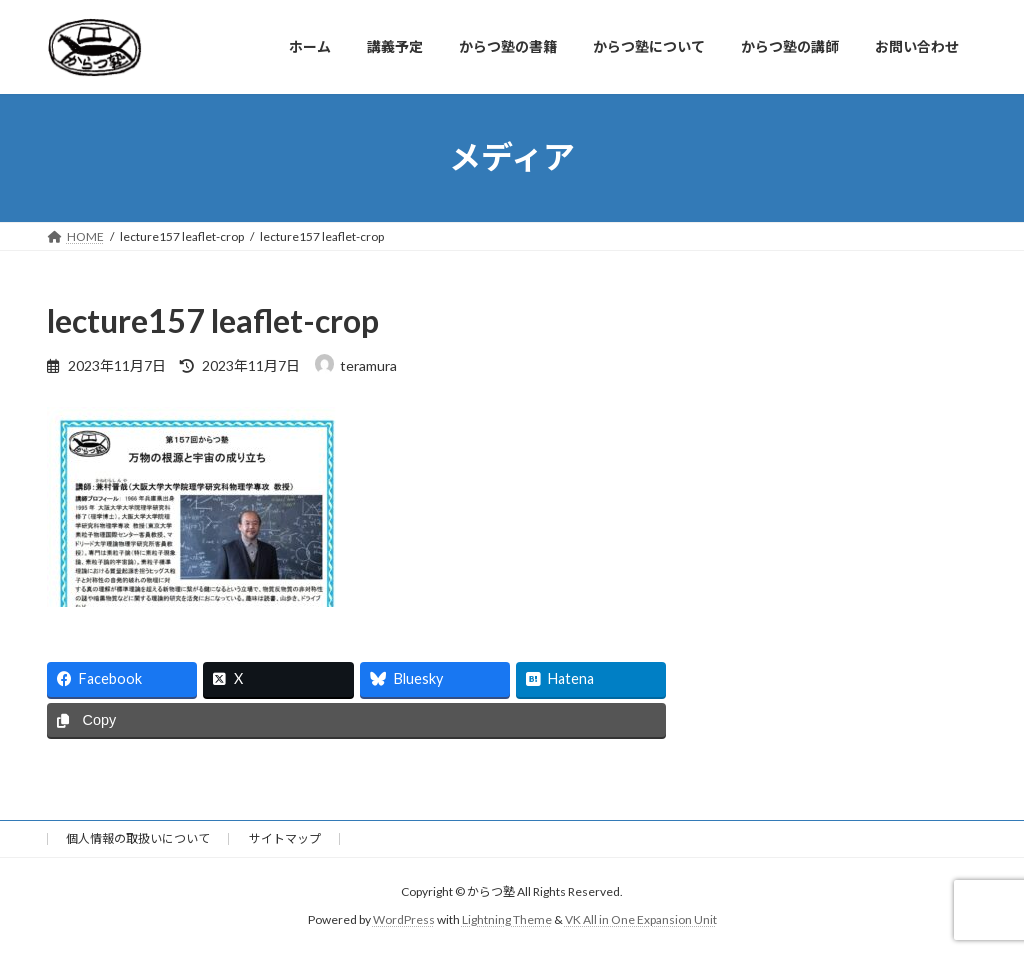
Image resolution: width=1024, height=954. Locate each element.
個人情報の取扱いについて (138, 838)
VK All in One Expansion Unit (641, 919)
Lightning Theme (507, 919)
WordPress (404, 919)
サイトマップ (285, 838)
